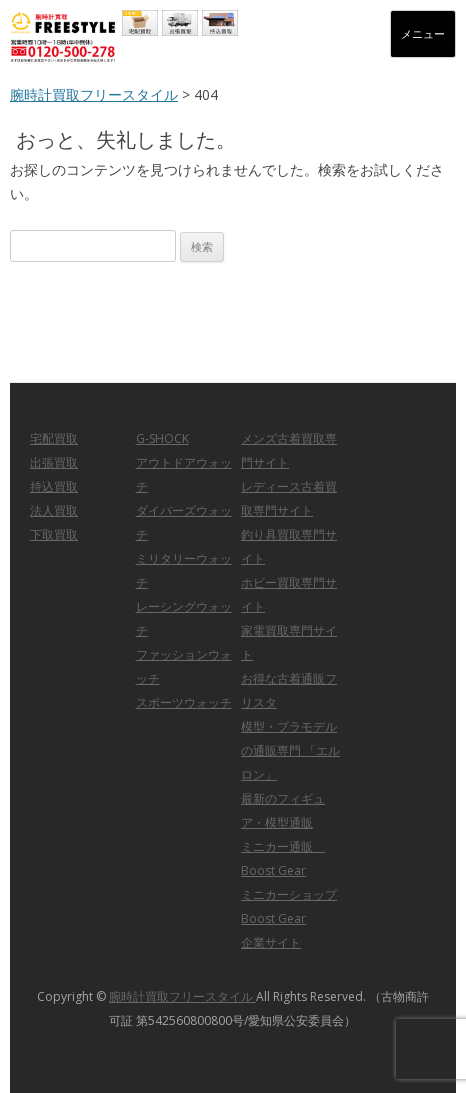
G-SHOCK (162, 438)
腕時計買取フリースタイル (94, 94)
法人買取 (54, 510)
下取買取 (54, 534)
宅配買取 (54, 438)
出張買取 (54, 462)
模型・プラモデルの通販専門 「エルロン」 (290, 750)
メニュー (423, 33)
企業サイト (271, 942)
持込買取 (54, 486)
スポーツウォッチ (184, 702)
